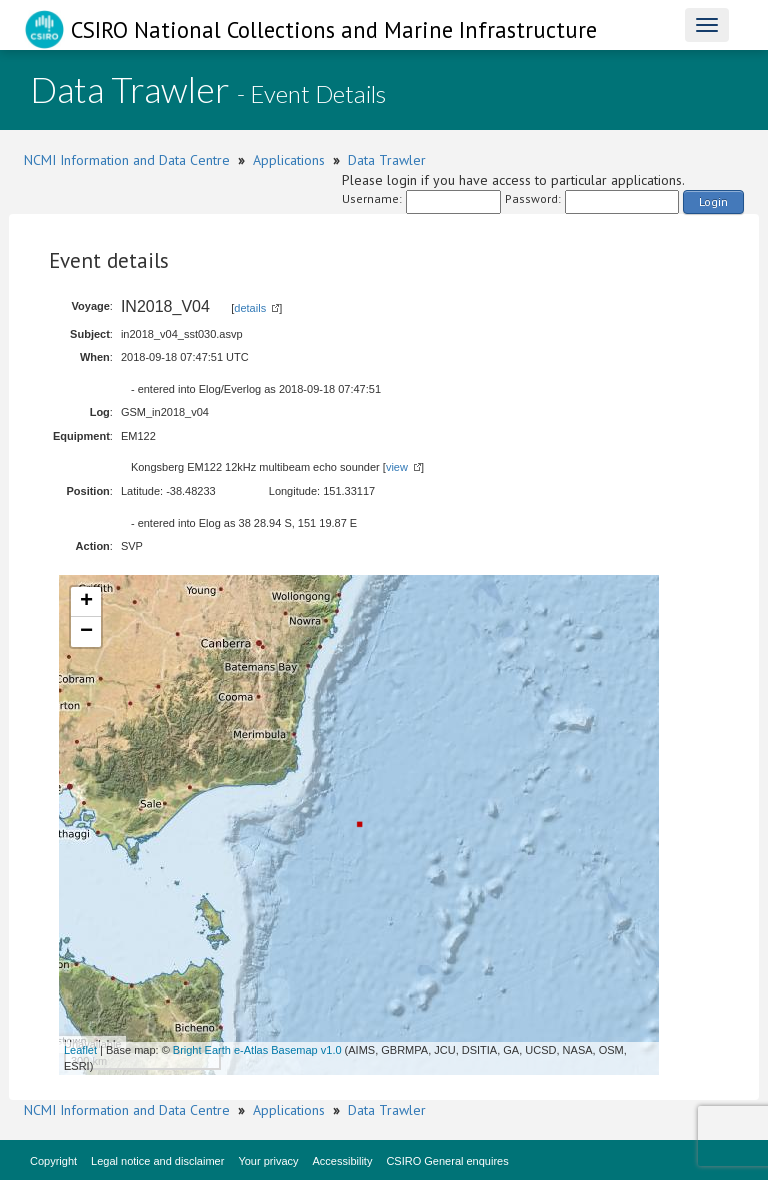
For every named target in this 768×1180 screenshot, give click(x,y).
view (397, 467)
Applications (289, 160)
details (250, 308)
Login (713, 201)
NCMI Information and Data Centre (127, 160)
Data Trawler (387, 160)
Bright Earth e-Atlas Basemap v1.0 (257, 1050)
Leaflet (80, 1050)
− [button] (86, 632)
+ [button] (86, 602)
